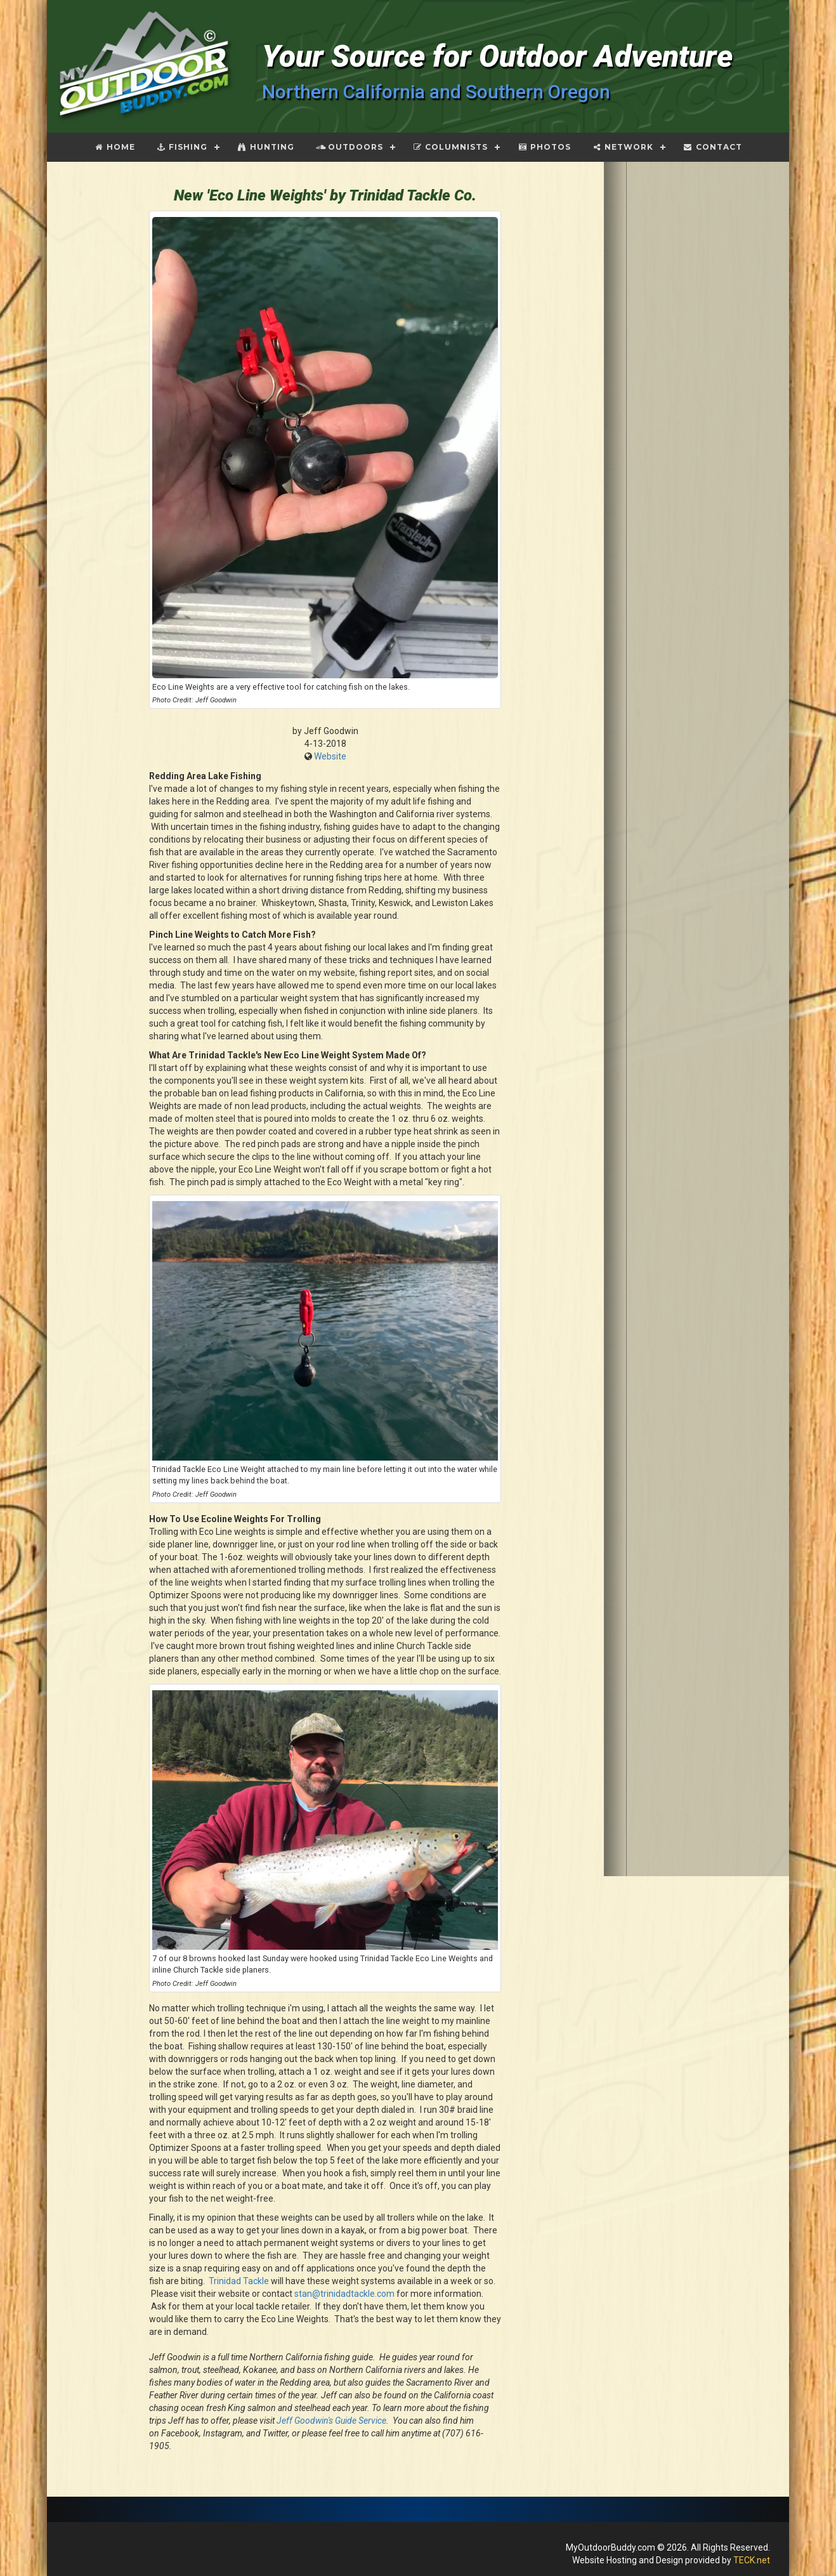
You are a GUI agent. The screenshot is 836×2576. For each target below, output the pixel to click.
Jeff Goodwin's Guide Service (331, 2420)
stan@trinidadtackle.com (344, 2294)
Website (330, 756)
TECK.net (751, 2560)
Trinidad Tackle (239, 2281)
